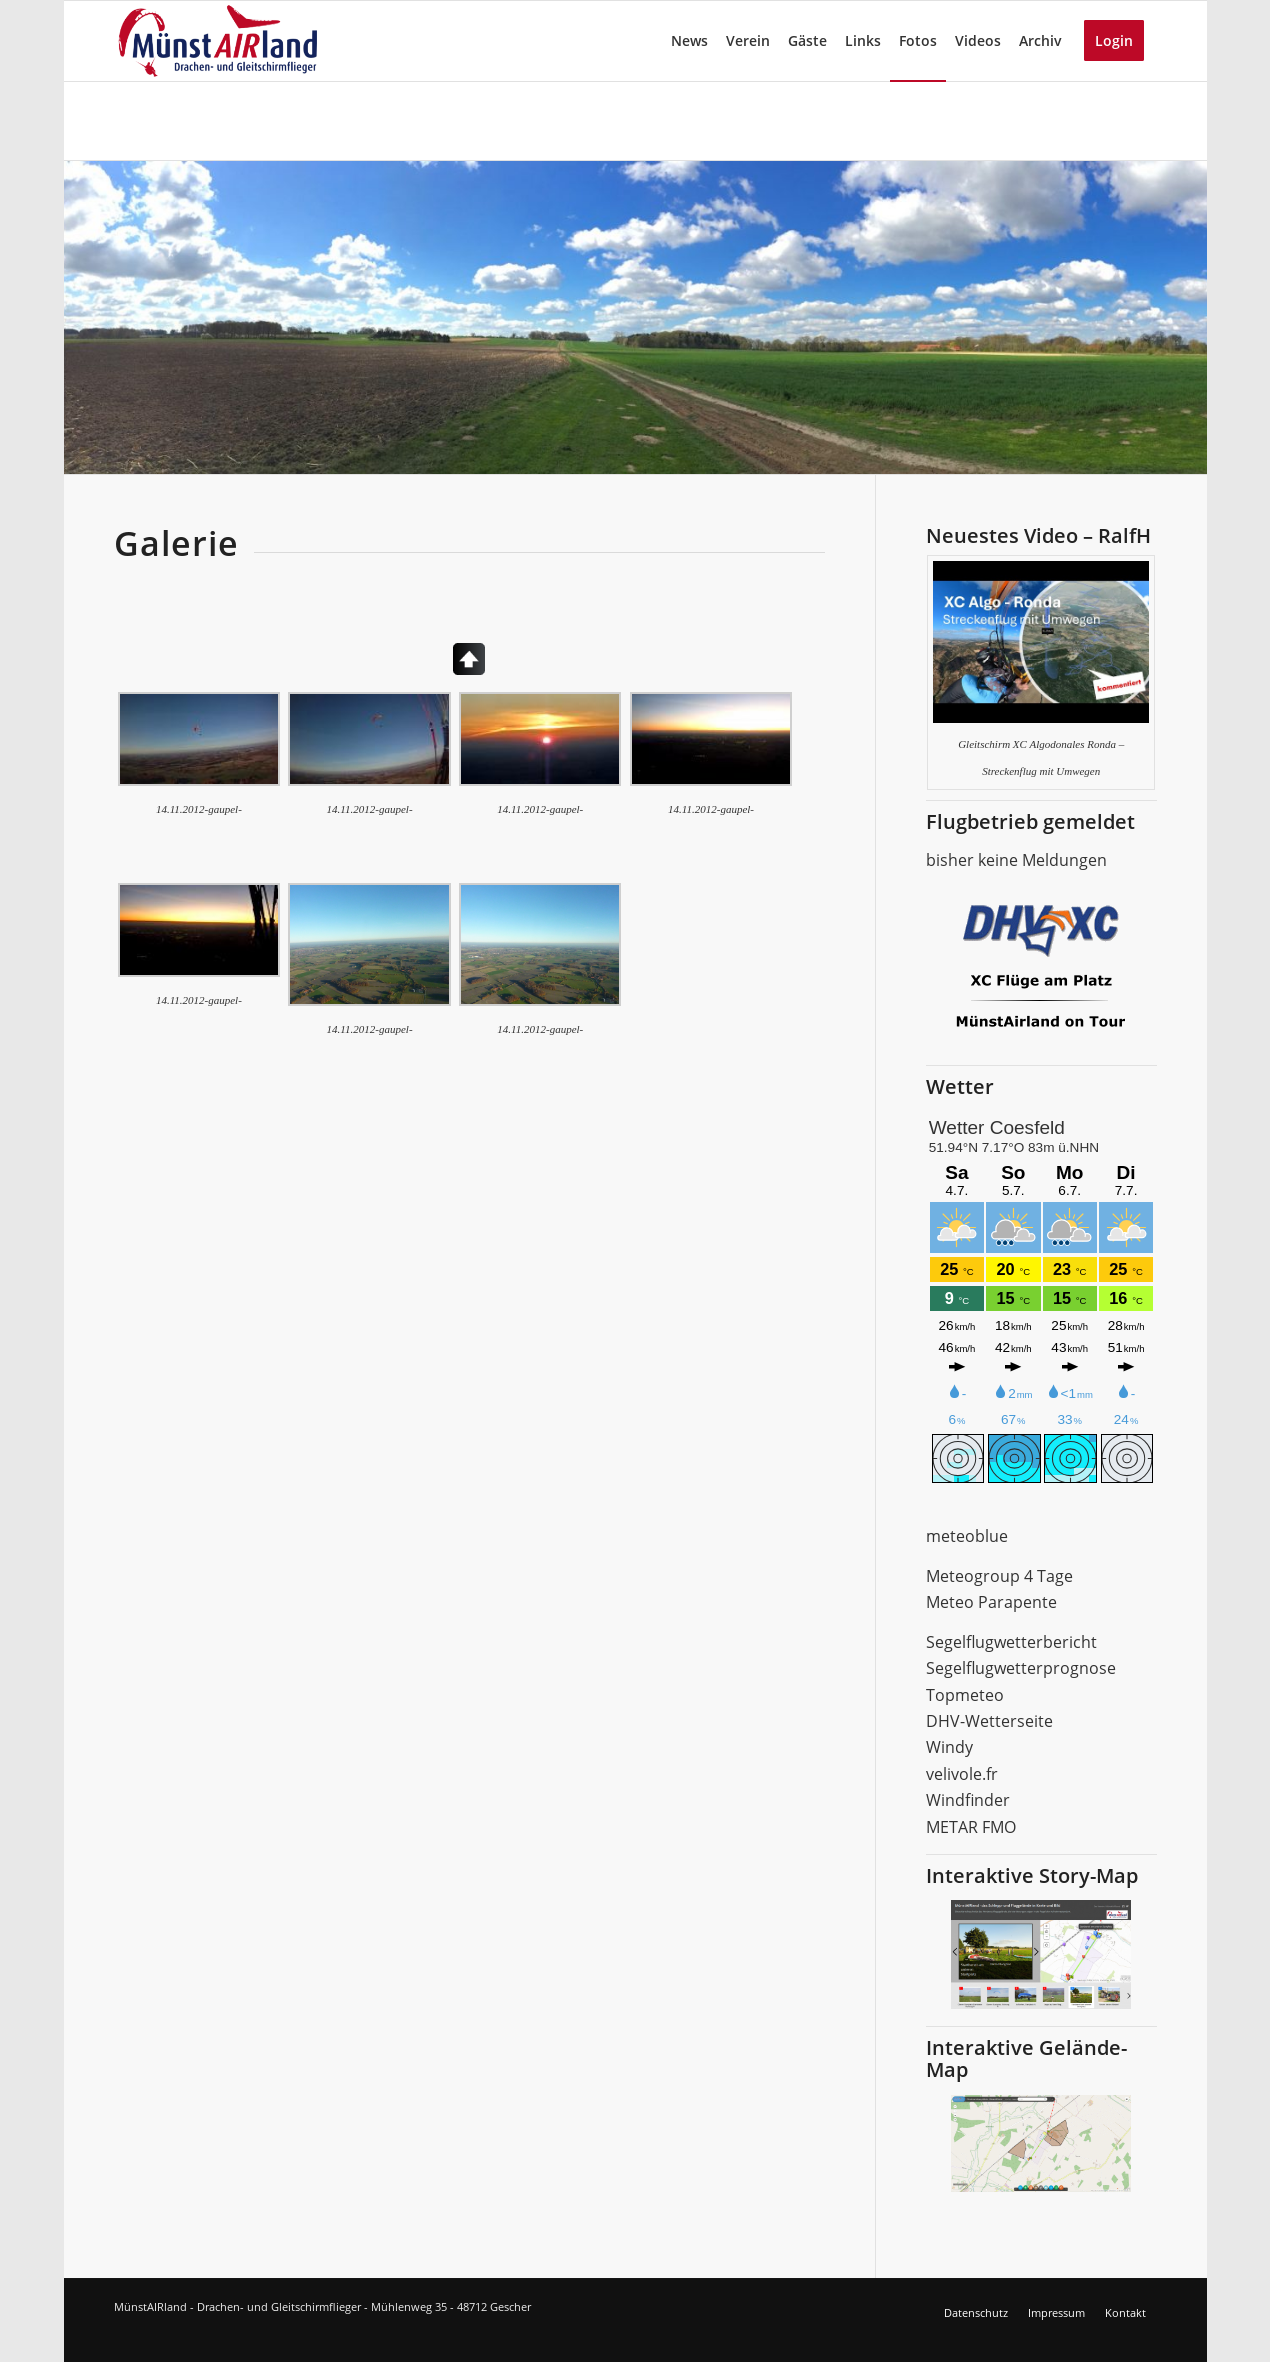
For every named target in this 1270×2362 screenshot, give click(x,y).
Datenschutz (976, 2312)
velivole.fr (962, 1774)
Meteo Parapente (991, 1602)
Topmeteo (965, 1695)
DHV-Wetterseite (989, 1721)
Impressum (1056, 2312)
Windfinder (968, 1800)
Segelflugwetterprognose (1021, 1668)
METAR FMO (971, 1827)
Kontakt (1125, 2312)
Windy (949, 1747)
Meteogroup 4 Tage (999, 1576)
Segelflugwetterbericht (1011, 1642)
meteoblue (967, 1536)
